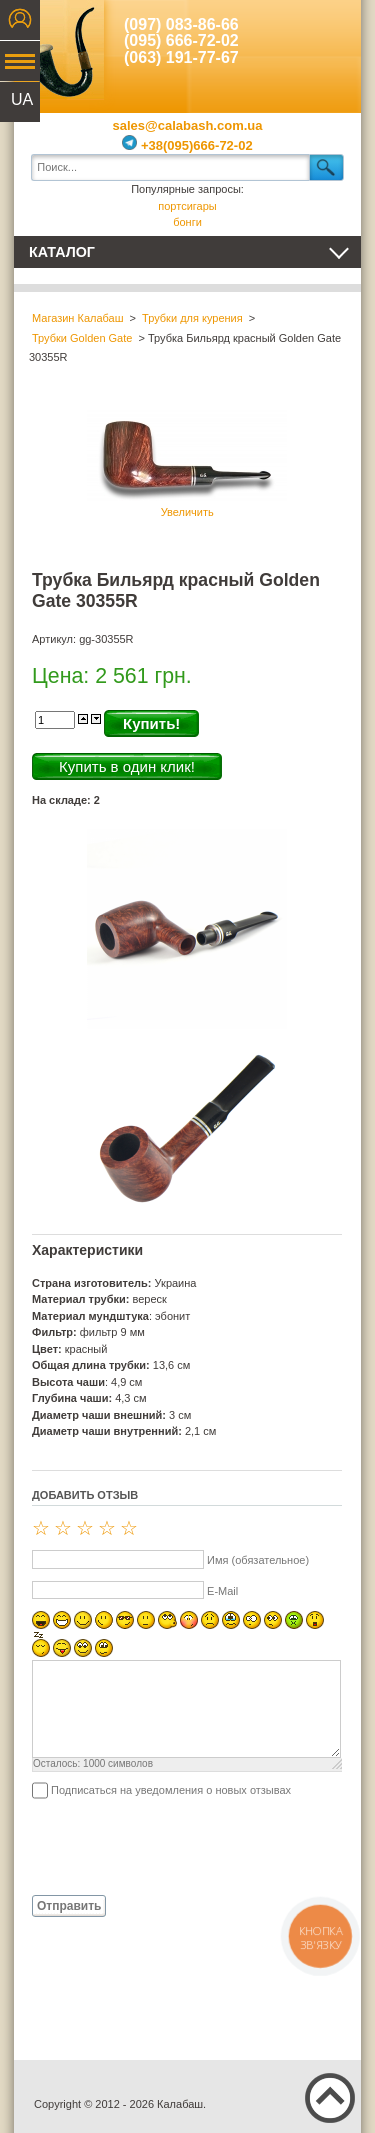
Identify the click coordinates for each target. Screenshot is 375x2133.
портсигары (187, 206)
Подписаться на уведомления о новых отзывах (171, 1790)
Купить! (151, 723)
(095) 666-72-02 (181, 40)
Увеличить (187, 461)
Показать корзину (331, 50)
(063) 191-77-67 (181, 57)
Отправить (69, 1906)
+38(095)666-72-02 (187, 145)
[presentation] (184, 1846)
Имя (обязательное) (258, 1560)
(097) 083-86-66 (181, 24)
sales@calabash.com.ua (188, 125)
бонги (187, 222)
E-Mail (222, 1591)
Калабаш (59, 50)
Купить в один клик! (127, 766)
